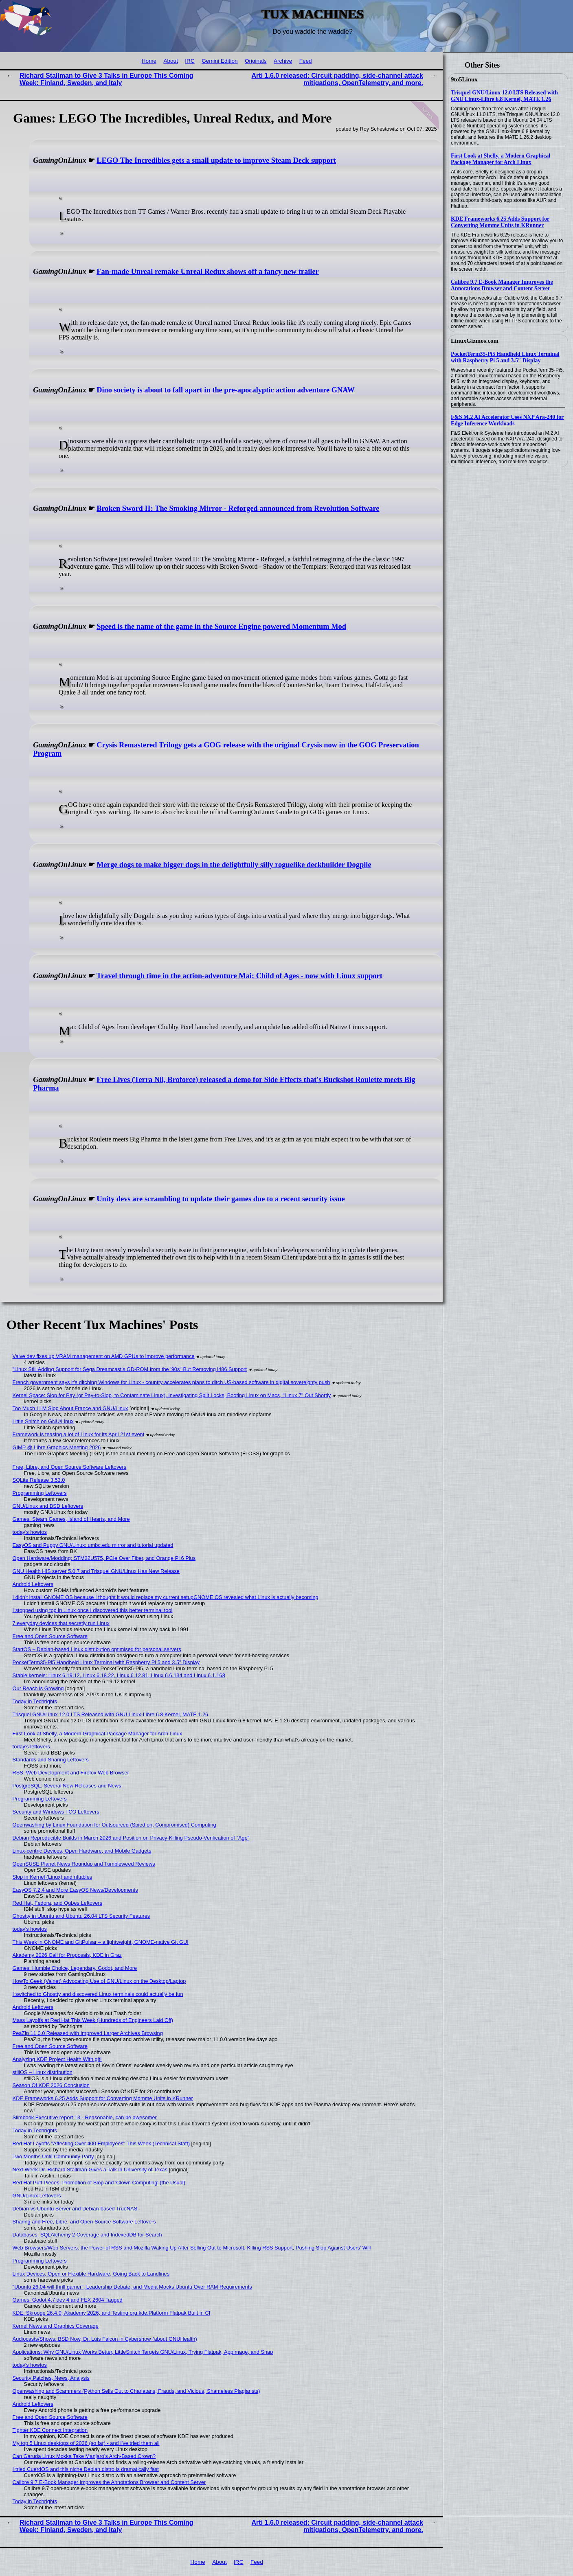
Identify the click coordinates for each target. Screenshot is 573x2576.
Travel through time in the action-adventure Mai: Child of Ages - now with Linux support (239, 976)
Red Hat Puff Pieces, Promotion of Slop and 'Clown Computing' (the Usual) (99, 2183)
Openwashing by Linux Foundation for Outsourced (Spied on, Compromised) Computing (114, 1825)
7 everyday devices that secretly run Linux (61, 1623)
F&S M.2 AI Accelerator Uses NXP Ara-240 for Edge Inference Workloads (507, 420)
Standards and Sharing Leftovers (51, 1760)
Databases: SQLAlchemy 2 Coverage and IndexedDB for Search (87, 2235)
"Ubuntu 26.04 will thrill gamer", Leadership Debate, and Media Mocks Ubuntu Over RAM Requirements (132, 2287)
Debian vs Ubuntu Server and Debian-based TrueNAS (75, 2209)
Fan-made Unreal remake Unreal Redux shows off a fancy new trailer (208, 271)
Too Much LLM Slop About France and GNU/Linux (70, 1408)
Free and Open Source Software (50, 1636)
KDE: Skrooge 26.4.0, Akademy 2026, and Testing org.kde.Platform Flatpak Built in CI (112, 2313)
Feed (305, 61)
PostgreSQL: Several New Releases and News (67, 1786)
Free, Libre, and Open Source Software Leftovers (70, 1467)
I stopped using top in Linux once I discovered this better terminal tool (93, 1610)
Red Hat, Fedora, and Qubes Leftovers (58, 1903)
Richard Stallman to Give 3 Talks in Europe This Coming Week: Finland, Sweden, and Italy (106, 79)
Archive (283, 61)
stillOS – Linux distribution (42, 2072)
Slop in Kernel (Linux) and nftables (52, 1877)
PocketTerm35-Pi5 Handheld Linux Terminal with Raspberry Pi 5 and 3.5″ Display (505, 357)
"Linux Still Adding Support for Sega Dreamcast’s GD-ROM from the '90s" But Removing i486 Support (130, 1369)
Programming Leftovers (40, 1493)
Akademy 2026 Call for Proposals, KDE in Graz (67, 1955)
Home (149, 61)
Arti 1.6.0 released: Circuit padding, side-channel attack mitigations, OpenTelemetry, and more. (337, 79)
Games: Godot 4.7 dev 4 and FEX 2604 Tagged (68, 2300)
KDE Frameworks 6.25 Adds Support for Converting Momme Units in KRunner (500, 222)
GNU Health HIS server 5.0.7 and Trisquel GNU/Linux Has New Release (96, 1571)
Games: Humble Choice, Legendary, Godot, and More (75, 1968)
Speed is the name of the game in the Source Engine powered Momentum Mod (221, 626)
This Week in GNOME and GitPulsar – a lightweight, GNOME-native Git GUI (101, 1942)
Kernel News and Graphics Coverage (56, 2326)
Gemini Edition (219, 61)
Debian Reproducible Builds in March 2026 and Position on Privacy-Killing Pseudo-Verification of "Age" (131, 1838)
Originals (256, 61)
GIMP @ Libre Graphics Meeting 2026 (57, 1447)
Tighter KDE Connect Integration (50, 2430)
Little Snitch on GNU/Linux (43, 1421)
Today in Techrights (35, 1701)
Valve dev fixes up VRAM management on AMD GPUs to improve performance (104, 1356)
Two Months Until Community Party (53, 2156)
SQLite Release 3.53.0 (39, 1480)
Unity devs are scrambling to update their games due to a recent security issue (221, 1199)
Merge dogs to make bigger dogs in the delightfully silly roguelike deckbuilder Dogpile (234, 865)
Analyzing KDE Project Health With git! (57, 2059)
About (170, 61)
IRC (189, 61)
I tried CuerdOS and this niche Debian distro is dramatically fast (86, 2469)
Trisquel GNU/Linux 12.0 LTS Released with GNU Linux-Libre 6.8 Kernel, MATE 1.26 (504, 96)
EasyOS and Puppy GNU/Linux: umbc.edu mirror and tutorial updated (93, 1545)
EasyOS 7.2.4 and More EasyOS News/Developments (75, 1890)
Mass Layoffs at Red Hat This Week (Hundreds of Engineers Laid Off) (93, 2020)
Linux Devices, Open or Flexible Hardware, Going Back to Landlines (91, 2274)
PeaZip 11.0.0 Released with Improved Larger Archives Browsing (88, 2033)
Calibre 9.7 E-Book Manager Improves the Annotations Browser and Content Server (502, 285)
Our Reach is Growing (38, 1688)
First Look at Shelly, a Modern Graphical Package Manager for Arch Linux (500, 159)
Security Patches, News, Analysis (51, 2378)
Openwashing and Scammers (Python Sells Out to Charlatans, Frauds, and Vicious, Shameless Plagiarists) (136, 2391)
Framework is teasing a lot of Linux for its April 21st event (79, 1434)
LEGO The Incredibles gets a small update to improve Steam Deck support (216, 160)
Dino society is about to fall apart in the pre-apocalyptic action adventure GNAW (226, 390)
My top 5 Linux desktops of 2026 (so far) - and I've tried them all (86, 2443)
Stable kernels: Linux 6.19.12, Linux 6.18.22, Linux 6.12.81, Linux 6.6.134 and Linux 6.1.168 (119, 1675)
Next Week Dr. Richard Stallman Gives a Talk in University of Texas (90, 2169)
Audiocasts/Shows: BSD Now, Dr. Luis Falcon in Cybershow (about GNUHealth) (105, 2339)
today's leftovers (31, 1747)
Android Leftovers (33, 1584)
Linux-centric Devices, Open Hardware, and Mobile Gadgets (82, 1851)
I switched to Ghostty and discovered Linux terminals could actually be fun (98, 1994)
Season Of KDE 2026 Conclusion (51, 2085)
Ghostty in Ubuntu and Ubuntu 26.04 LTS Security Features (81, 1916)
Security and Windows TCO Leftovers (56, 1812)
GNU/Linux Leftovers (37, 2196)
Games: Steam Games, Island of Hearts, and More (71, 1519)
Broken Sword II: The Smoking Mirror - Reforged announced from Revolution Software (238, 508)
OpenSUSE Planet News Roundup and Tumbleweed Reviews (84, 1864)
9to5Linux (464, 79)
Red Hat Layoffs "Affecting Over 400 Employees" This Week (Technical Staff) (101, 2143)
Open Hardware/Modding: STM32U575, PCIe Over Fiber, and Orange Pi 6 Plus (104, 1558)
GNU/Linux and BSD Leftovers (48, 1506)
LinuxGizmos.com (474, 340)
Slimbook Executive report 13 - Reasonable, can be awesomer (85, 2117)
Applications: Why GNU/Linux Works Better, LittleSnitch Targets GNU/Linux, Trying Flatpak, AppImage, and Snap (143, 2352)
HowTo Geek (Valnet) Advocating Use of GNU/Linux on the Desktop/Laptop (99, 1981)
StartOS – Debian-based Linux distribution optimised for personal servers (97, 1649)
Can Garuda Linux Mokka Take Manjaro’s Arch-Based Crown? (84, 2456)
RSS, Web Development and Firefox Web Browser (71, 1773)
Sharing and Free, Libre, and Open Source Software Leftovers (84, 2222)
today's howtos (30, 1532)
